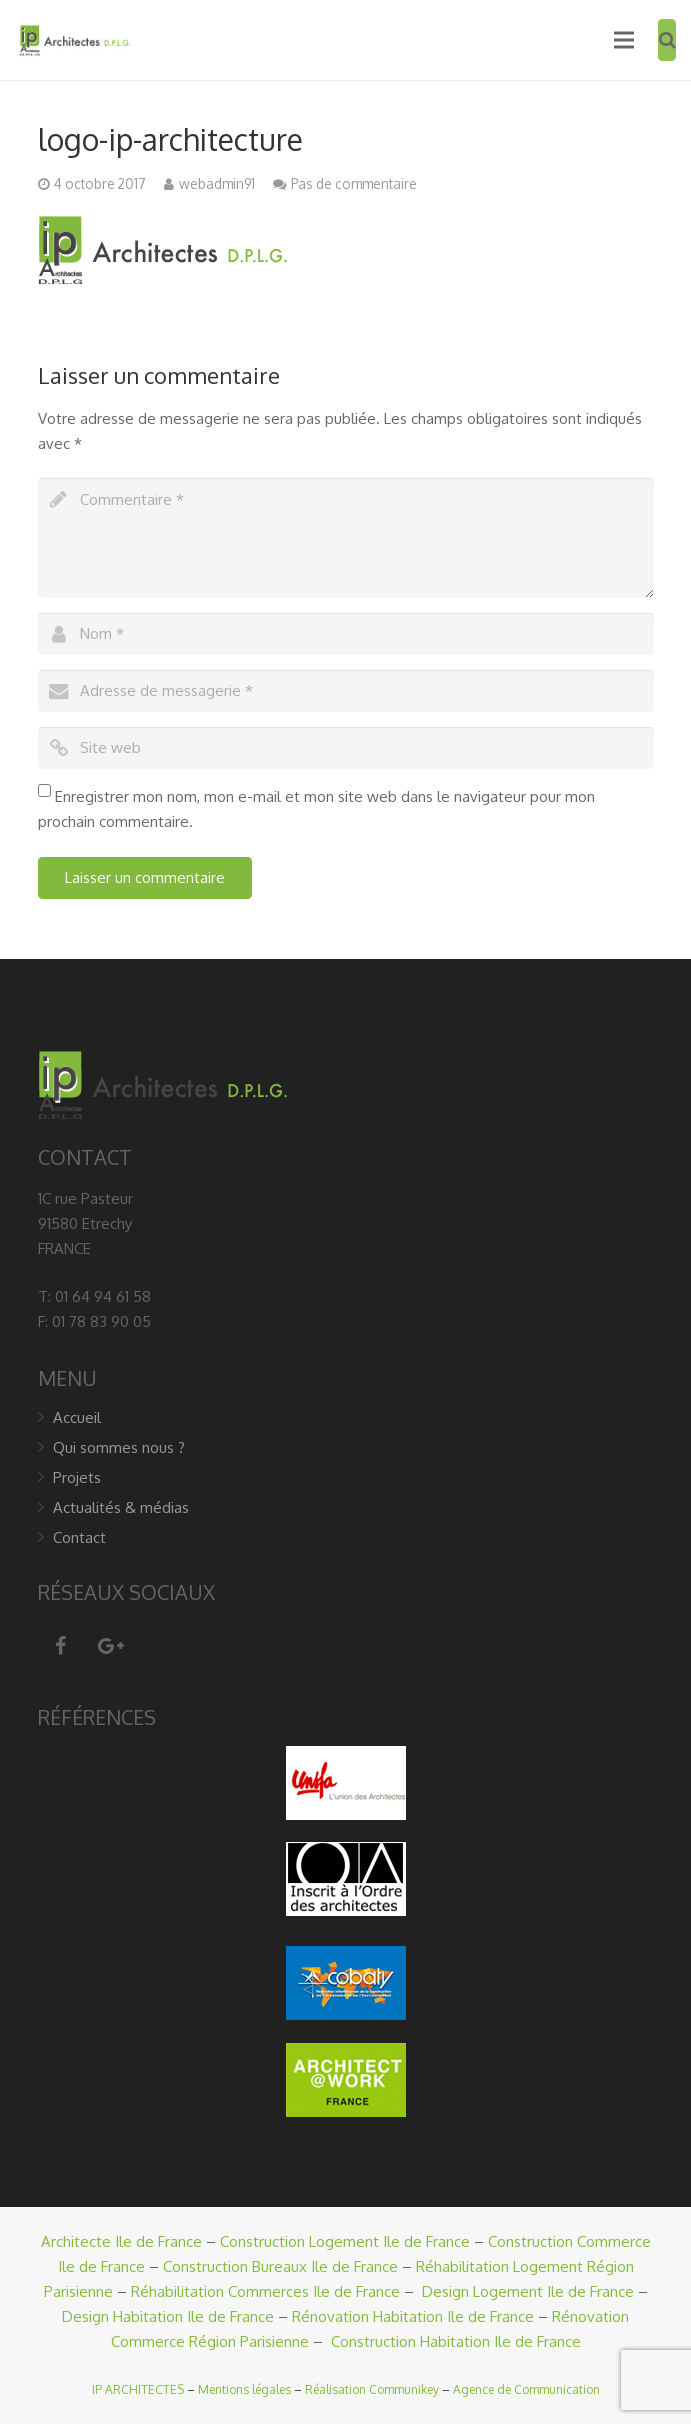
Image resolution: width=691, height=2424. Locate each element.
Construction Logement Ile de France (345, 2241)
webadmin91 (217, 183)
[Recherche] (667, 40)
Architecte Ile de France (121, 2241)
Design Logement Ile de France (528, 2291)
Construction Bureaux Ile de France (280, 2266)
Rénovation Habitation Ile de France (413, 2316)
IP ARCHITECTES (138, 2389)
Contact (79, 1537)
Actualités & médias (121, 1507)
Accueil (77, 1417)
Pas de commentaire (354, 183)
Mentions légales (244, 2389)
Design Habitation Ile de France (168, 2316)
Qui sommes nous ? (119, 1447)
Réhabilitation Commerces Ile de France (265, 2291)
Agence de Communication (526, 2389)
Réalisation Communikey (372, 2389)
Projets (77, 1477)
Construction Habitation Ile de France (456, 2341)
